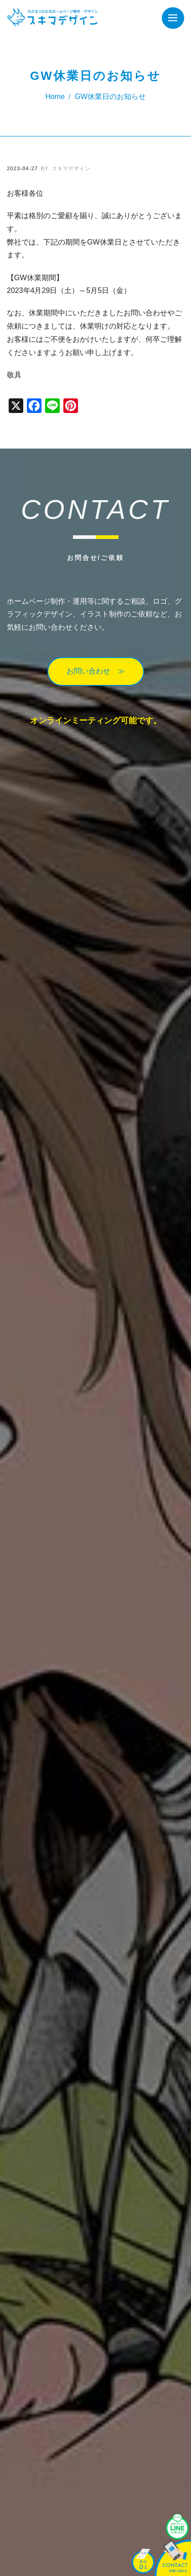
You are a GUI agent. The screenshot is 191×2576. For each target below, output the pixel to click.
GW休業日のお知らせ (110, 96)
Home (55, 96)
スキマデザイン (65, 168)
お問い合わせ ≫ (96, 671)
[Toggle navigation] (173, 18)
